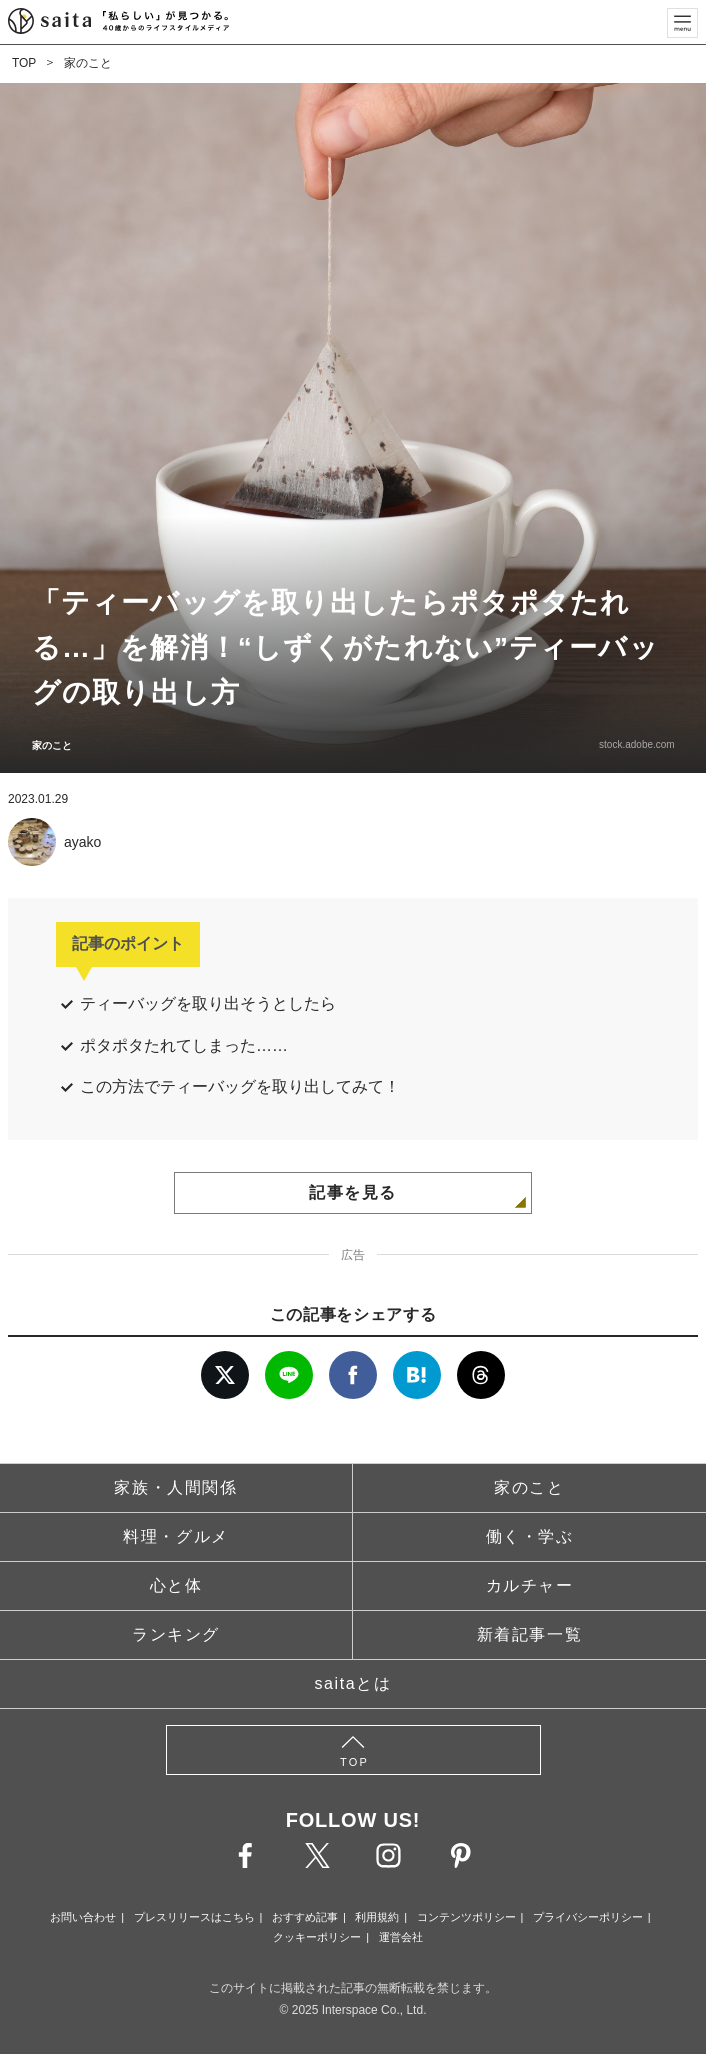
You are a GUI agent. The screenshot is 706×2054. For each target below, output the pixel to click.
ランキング (176, 1634)
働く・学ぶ (530, 1536)
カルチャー (530, 1585)
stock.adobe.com (636, 744)
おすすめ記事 (305, 1917)
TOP (24, 63)
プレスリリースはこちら (194, 1917)
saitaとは (353, 1683)
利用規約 (377, 1917)
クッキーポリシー (317, 1937)
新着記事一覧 (530, 1634)
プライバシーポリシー (588, 1917)
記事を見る (353, 1192)
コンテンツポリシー (466, 1917)
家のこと (88, 63)
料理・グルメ (176, 1536)
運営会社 (401, 1937)
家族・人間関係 (175, 1487)
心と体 (176, 1585)
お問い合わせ (83, 1917)
